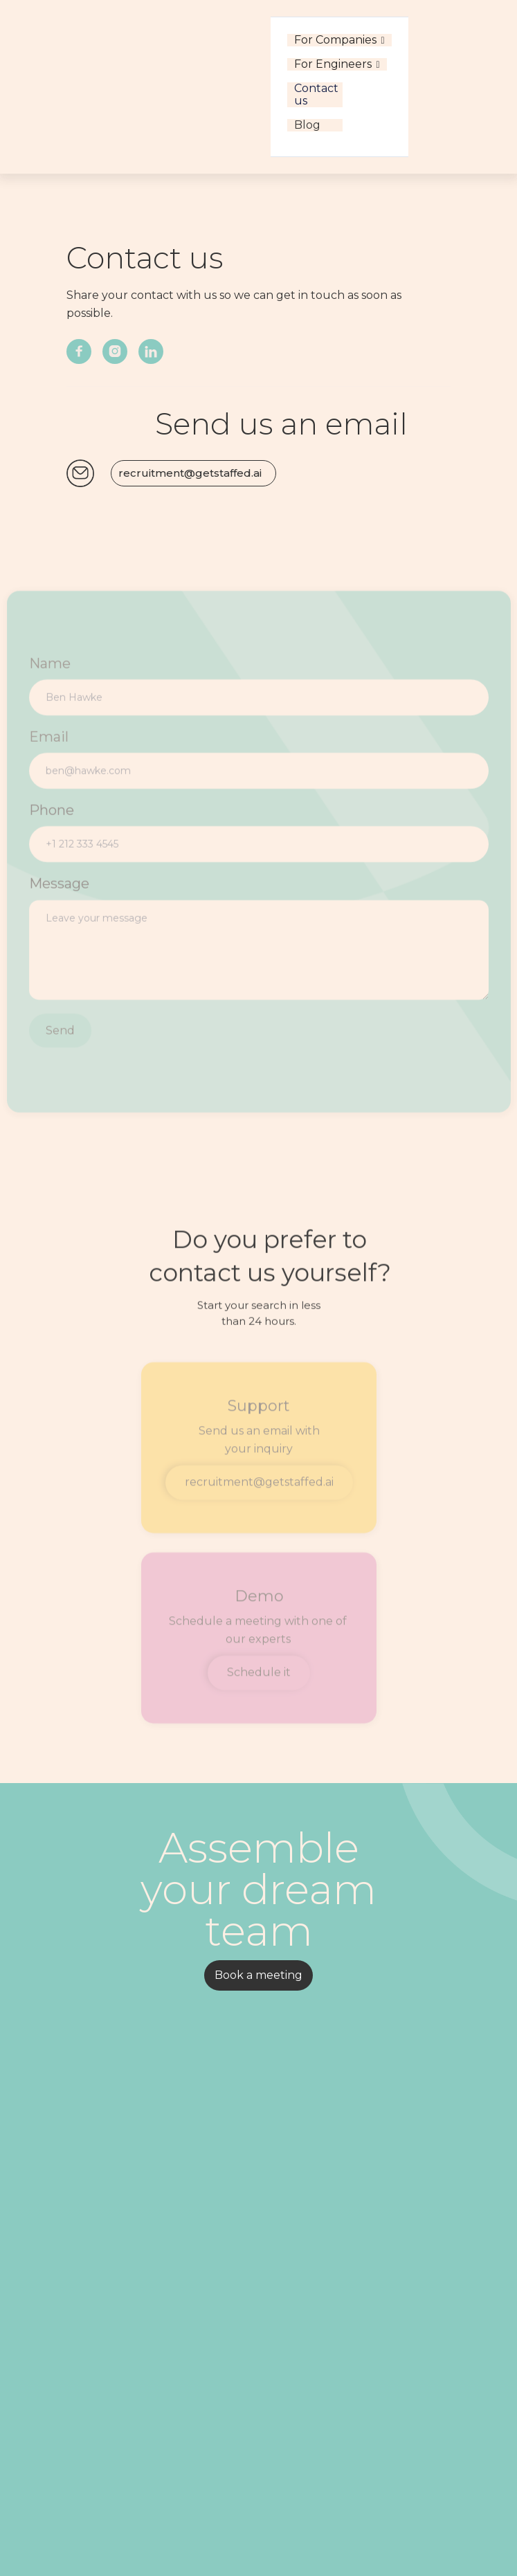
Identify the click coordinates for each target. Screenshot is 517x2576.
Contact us (315, 94)
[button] (339, 40)
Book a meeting (258, 1975)
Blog (307, 125)
